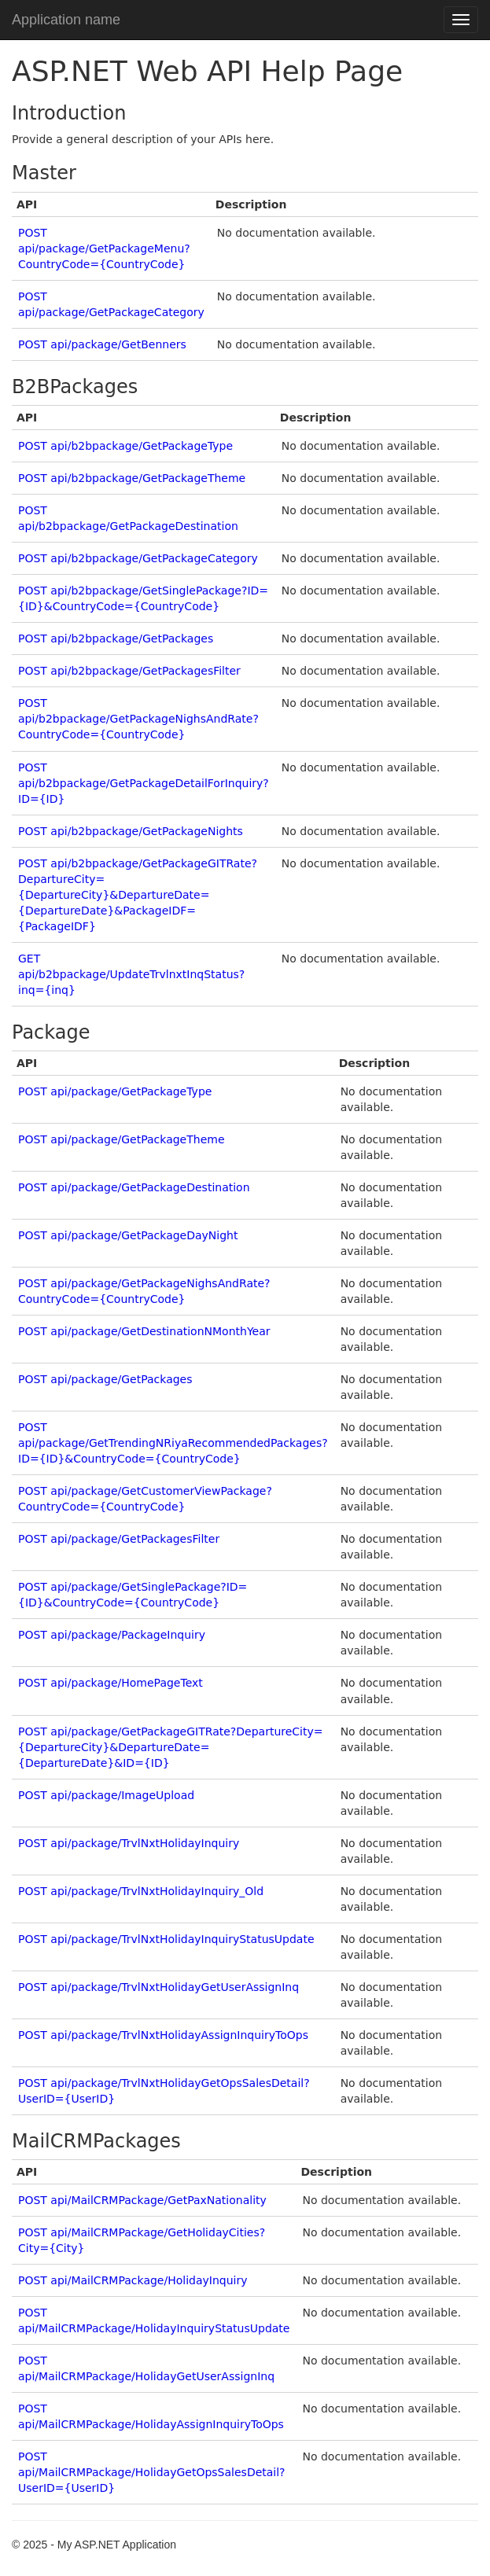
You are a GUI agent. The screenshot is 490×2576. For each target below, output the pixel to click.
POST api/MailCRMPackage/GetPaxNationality (142, 2200)
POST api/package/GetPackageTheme (121, 1139)
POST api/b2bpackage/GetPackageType (125, 446)
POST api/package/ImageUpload (106, 1795)
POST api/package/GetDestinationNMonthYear (144, 1331)
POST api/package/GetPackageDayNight (128, 1235)
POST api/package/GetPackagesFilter (118, 1539)
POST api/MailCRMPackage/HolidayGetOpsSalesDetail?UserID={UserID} (152, 2472)
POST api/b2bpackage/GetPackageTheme (131, 478)
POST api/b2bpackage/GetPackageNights (130, 831)
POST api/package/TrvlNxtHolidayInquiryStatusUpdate (166, 1939)
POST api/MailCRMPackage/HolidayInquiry (133, 2280)
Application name (66, 20)
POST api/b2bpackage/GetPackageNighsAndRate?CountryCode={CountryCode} (138, 719)
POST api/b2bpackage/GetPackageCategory (138, 558)
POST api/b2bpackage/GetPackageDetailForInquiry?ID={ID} (143, 783)
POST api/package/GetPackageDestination (134, 1187)
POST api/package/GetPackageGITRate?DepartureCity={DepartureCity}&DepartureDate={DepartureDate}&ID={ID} (170, 1747)
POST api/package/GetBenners (102, 344)
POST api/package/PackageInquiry (111, 1634)
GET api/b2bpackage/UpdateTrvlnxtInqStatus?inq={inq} (131, 974)
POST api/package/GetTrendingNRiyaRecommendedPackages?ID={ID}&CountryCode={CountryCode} (173, 1443)
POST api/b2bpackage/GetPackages (115, 638)
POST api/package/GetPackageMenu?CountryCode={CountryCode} (104, 248)
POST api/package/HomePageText (110, 1682)
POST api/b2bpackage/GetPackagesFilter (129, 670)
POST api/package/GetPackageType (115, 1091)
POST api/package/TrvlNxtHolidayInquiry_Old (140, 1891)
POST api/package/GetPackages (105, 1379)
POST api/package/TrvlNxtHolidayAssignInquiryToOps (163, 2035)
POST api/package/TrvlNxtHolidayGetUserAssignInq (158, 1987)
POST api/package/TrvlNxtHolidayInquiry (128, 1843)
